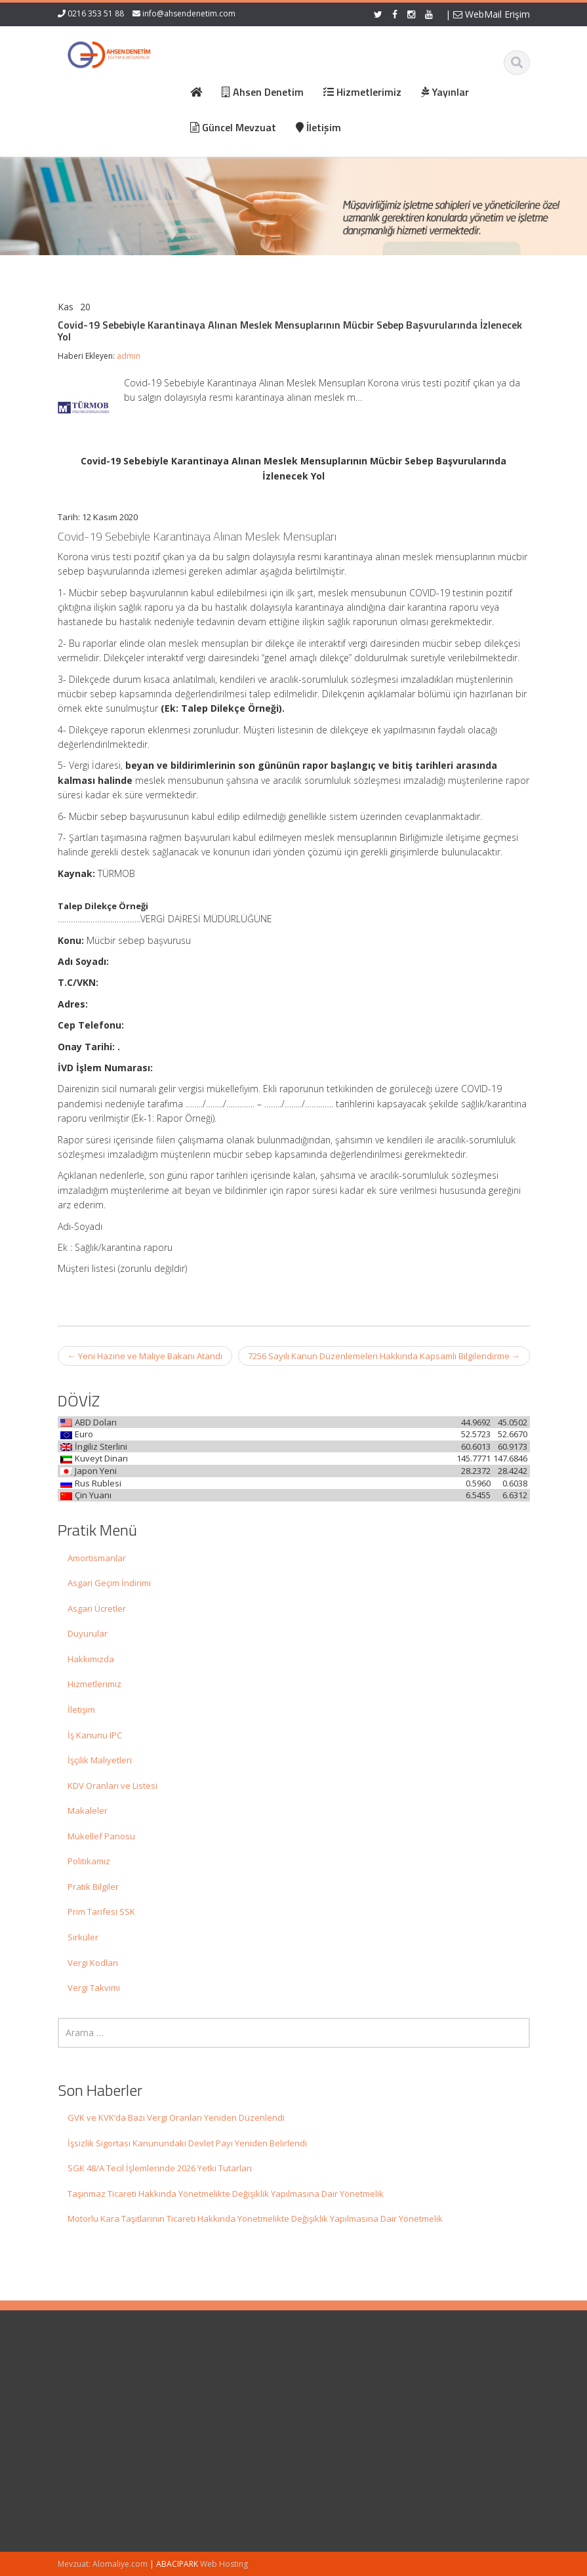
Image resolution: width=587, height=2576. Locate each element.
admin (128, 355)
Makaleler (88, 1810)
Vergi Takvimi (94, 1987)
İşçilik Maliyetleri (100, 1760)
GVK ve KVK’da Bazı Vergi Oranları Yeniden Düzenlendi (176, 2117)
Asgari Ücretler (97, 1608)
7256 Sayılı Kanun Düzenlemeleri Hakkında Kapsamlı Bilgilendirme (384, 1356)
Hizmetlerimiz (94, 1684)
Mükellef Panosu (101, 1836)
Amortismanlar (97, 1558)
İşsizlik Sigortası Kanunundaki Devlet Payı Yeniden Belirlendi (187, 2143)
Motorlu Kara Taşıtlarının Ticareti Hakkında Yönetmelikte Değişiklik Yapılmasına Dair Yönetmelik (255, 2218)
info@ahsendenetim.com (188, 13)
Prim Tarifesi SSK (101, 1911)
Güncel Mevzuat (349, 2420)
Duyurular (88, 1633)
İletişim (81, 1709)
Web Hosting (224, 2563)
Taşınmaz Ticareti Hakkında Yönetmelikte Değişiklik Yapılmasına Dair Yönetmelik (226, 2193)
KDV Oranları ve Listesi (112, 1785)
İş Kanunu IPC (95, 1735)
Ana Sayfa (337, 2383)
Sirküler (83, 1937)
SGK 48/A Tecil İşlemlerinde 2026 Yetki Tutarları (160, 2168)
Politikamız (89, 1861)
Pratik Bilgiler (93, 1886)
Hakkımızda (91, 1659)
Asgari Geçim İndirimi (109, 1583)
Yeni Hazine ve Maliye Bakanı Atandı (145, 1356)
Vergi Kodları (93, 1963)
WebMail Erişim (491, 14)
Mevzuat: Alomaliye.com (103, 2563)
